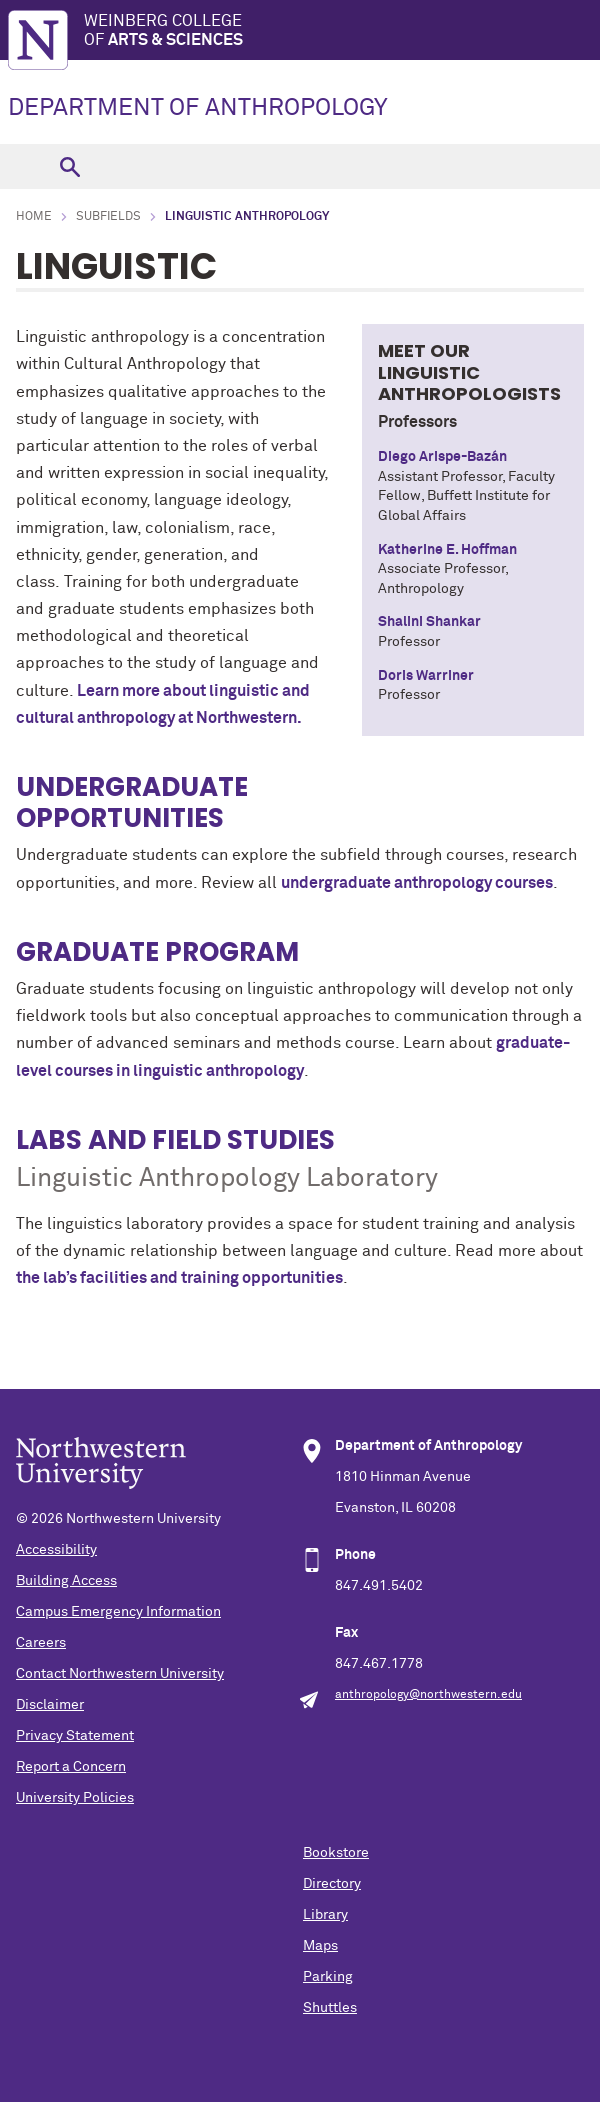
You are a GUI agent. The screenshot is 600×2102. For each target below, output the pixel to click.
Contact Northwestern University (120, 1674)
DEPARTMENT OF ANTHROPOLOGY (198, 108)
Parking (328, 1977)
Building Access (66, 1581)
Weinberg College (342, 31)
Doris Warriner (426, 676)
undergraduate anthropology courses (417, 883)
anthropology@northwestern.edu (428, 1695)
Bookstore (336, 1853)
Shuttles (330, 2008)
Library (325, 1915)
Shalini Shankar (429, 622)
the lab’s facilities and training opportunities (179, 1278)
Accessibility (56, 1550)
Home (34, 217)
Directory (332, 1884)
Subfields (108, 217)
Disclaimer (50, 1705)
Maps (320, 1946)
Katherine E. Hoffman (447, 550)
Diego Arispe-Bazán (442, 457)
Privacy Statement (75, 1736)
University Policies (75, 1798)
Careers (41, 1643)
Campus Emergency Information (118, 1612)
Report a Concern (71, 1767)
